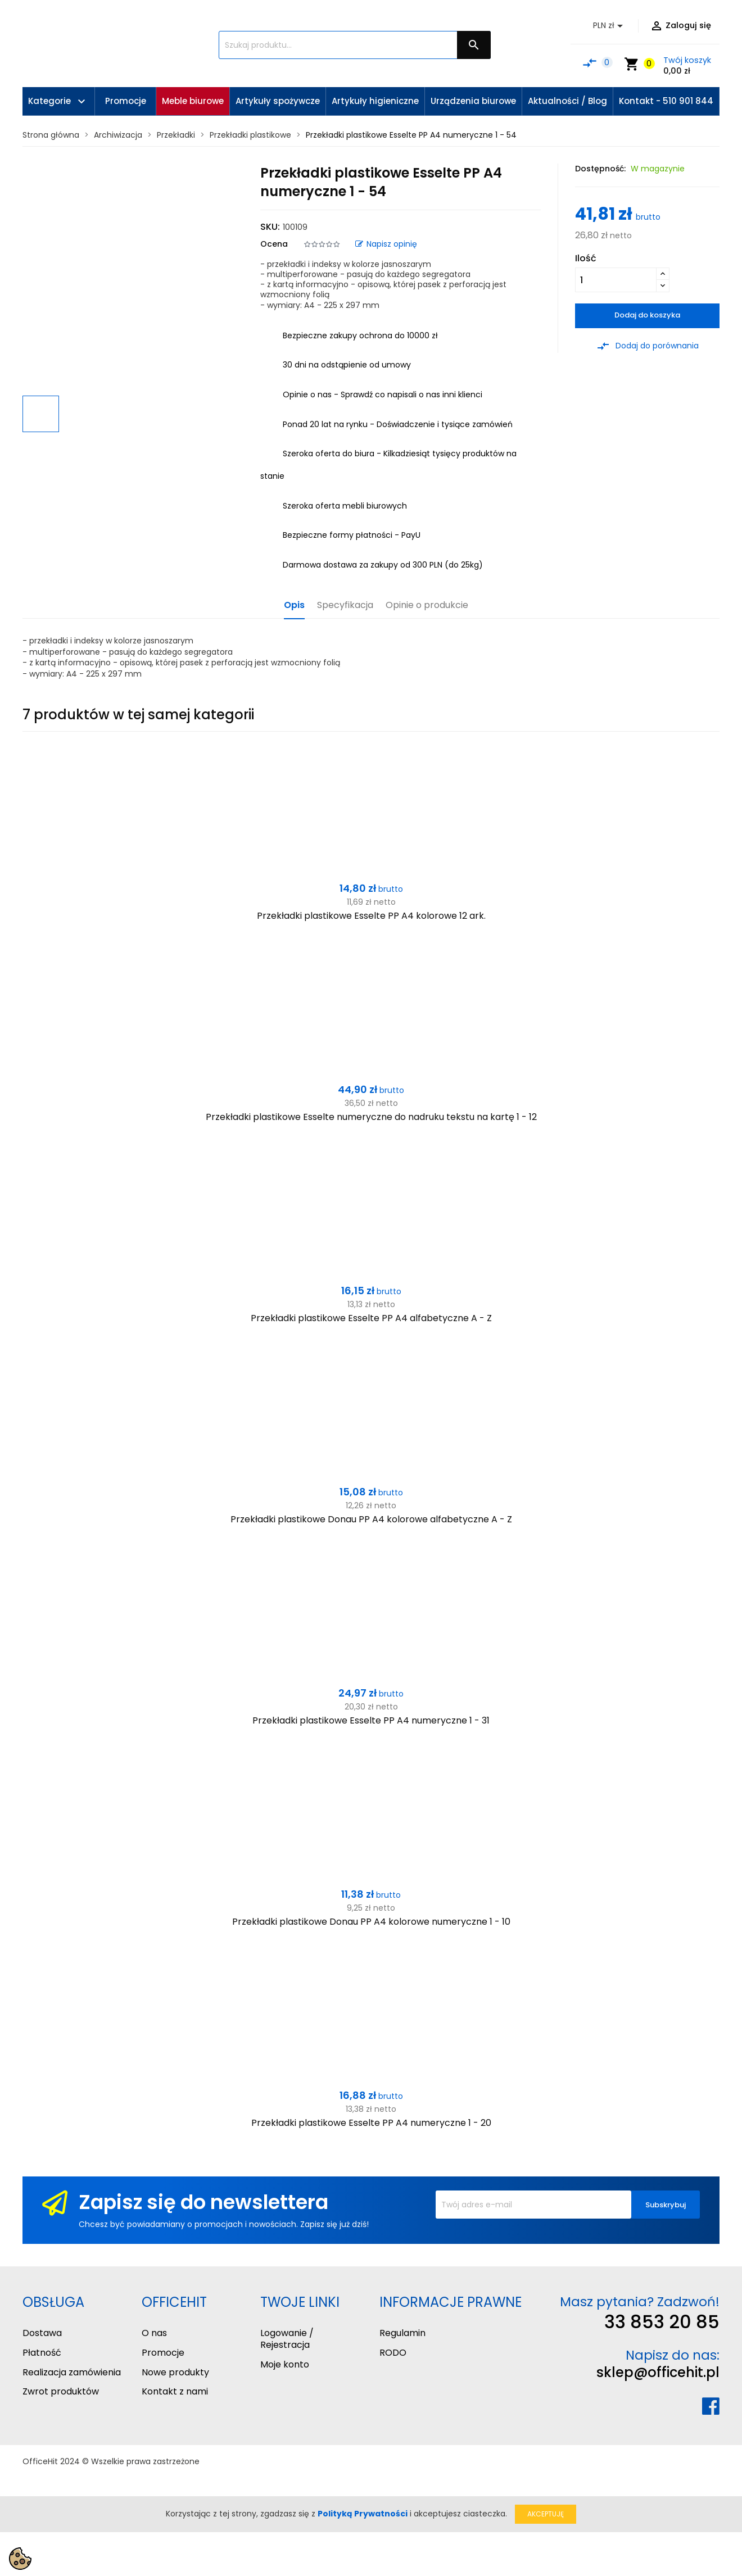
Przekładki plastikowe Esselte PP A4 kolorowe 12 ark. (371, 915)
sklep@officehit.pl (658, 2372)
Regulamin (402, 2332)
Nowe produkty (175, 2372)
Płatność (41, 2352)
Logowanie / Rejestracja (287, 2338)
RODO (392, 2352)
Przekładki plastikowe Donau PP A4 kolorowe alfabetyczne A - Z (371, 1519)
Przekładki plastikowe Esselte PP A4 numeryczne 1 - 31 (371, 1720)
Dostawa (42, 2332)
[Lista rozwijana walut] (610, 26)
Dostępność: (600, 169)
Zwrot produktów (60, 2391)
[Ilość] (616, 279)
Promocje (163, 2352)
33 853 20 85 (662, 2321)
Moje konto (284, 2364)
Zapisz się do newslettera (203, 2202)
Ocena (274, 244)
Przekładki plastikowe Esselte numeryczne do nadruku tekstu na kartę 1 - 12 (371, 1116)
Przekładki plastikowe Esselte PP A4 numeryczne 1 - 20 (371, 2122)
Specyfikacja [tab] (345, 605)
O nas (154, 2332)
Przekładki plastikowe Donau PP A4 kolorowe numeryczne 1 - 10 (371, 1921)
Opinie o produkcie (427, 605)
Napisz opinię (386, 244)
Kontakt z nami (175, 2391)
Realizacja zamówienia (71, 2372)
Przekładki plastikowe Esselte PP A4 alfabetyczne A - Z (371, 1318)
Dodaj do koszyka (647, 315)
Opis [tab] (294, 605)
